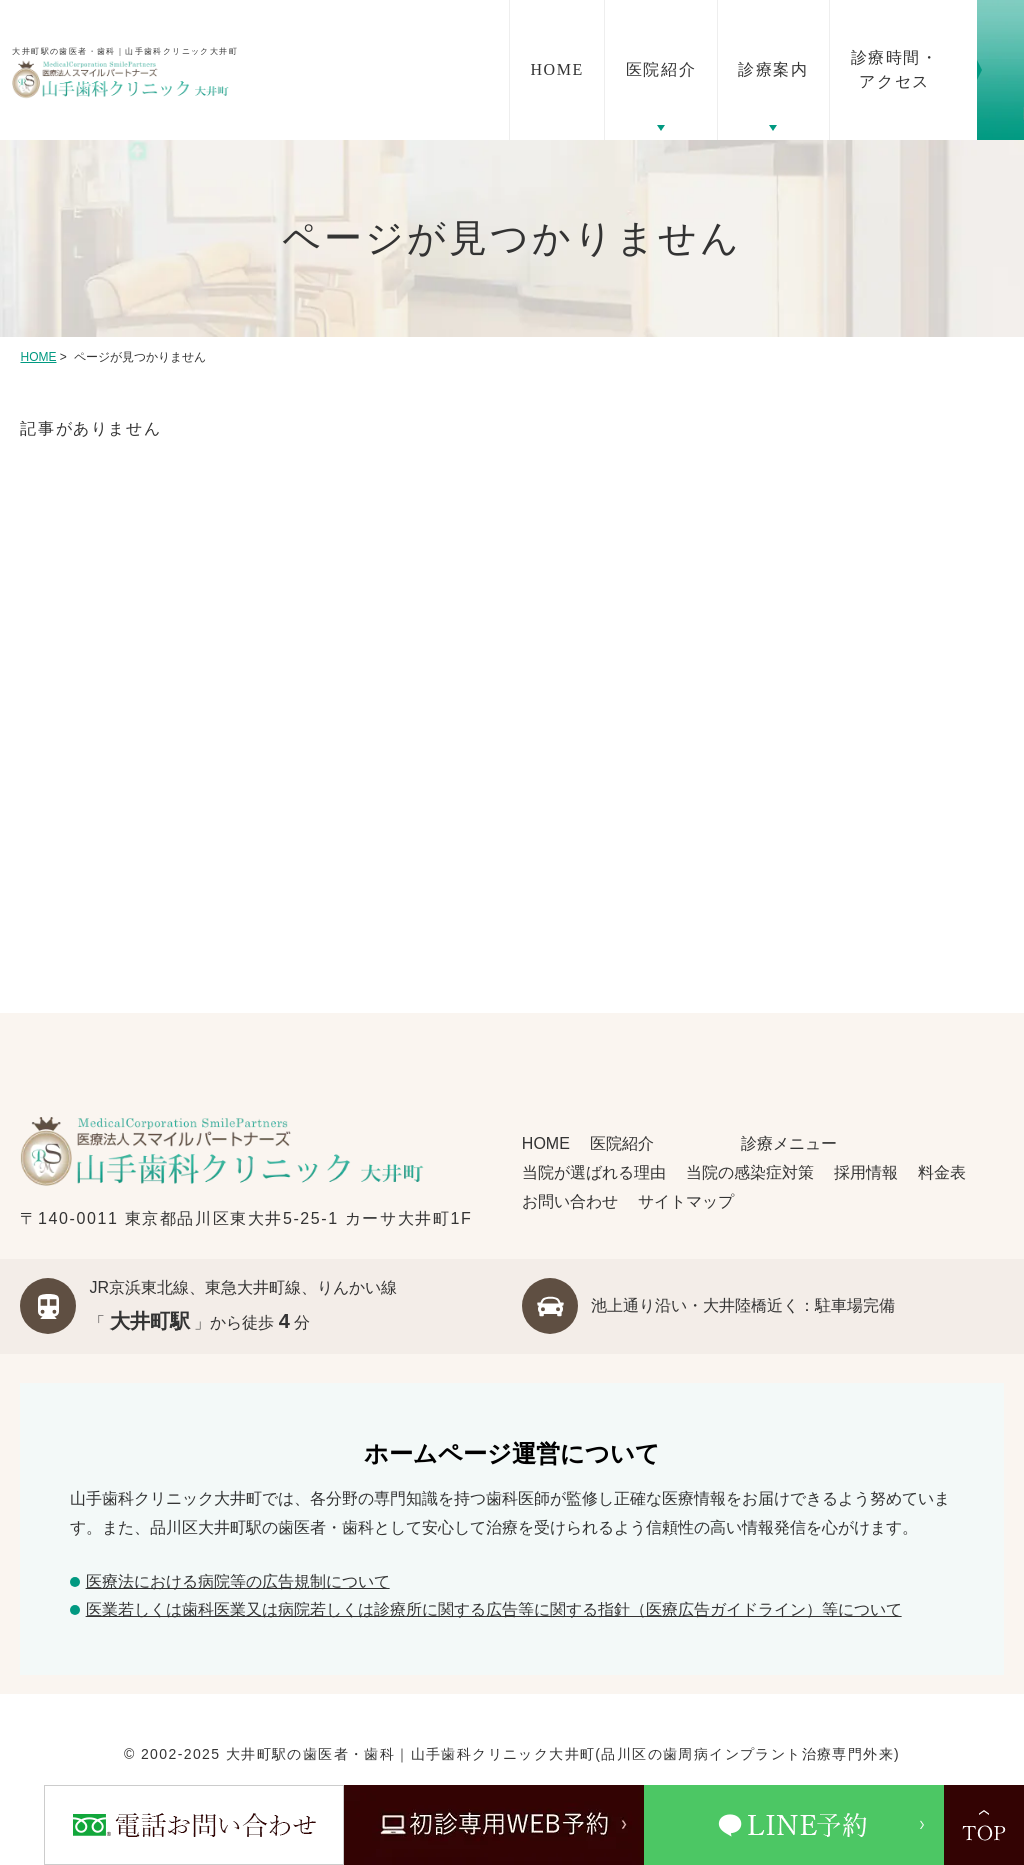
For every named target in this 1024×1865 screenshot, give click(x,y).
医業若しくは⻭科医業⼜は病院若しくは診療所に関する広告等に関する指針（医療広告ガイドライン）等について (494, 1609)
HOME (38, 357)
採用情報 (866, 1172)
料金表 (942, 1172)
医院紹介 (622, 1143)
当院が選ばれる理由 (594, 1172)
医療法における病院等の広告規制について (238, 1581)
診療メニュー (786, 1143)
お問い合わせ (570, 1201)
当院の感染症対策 (750, 1172)
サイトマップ (686, 1201)
